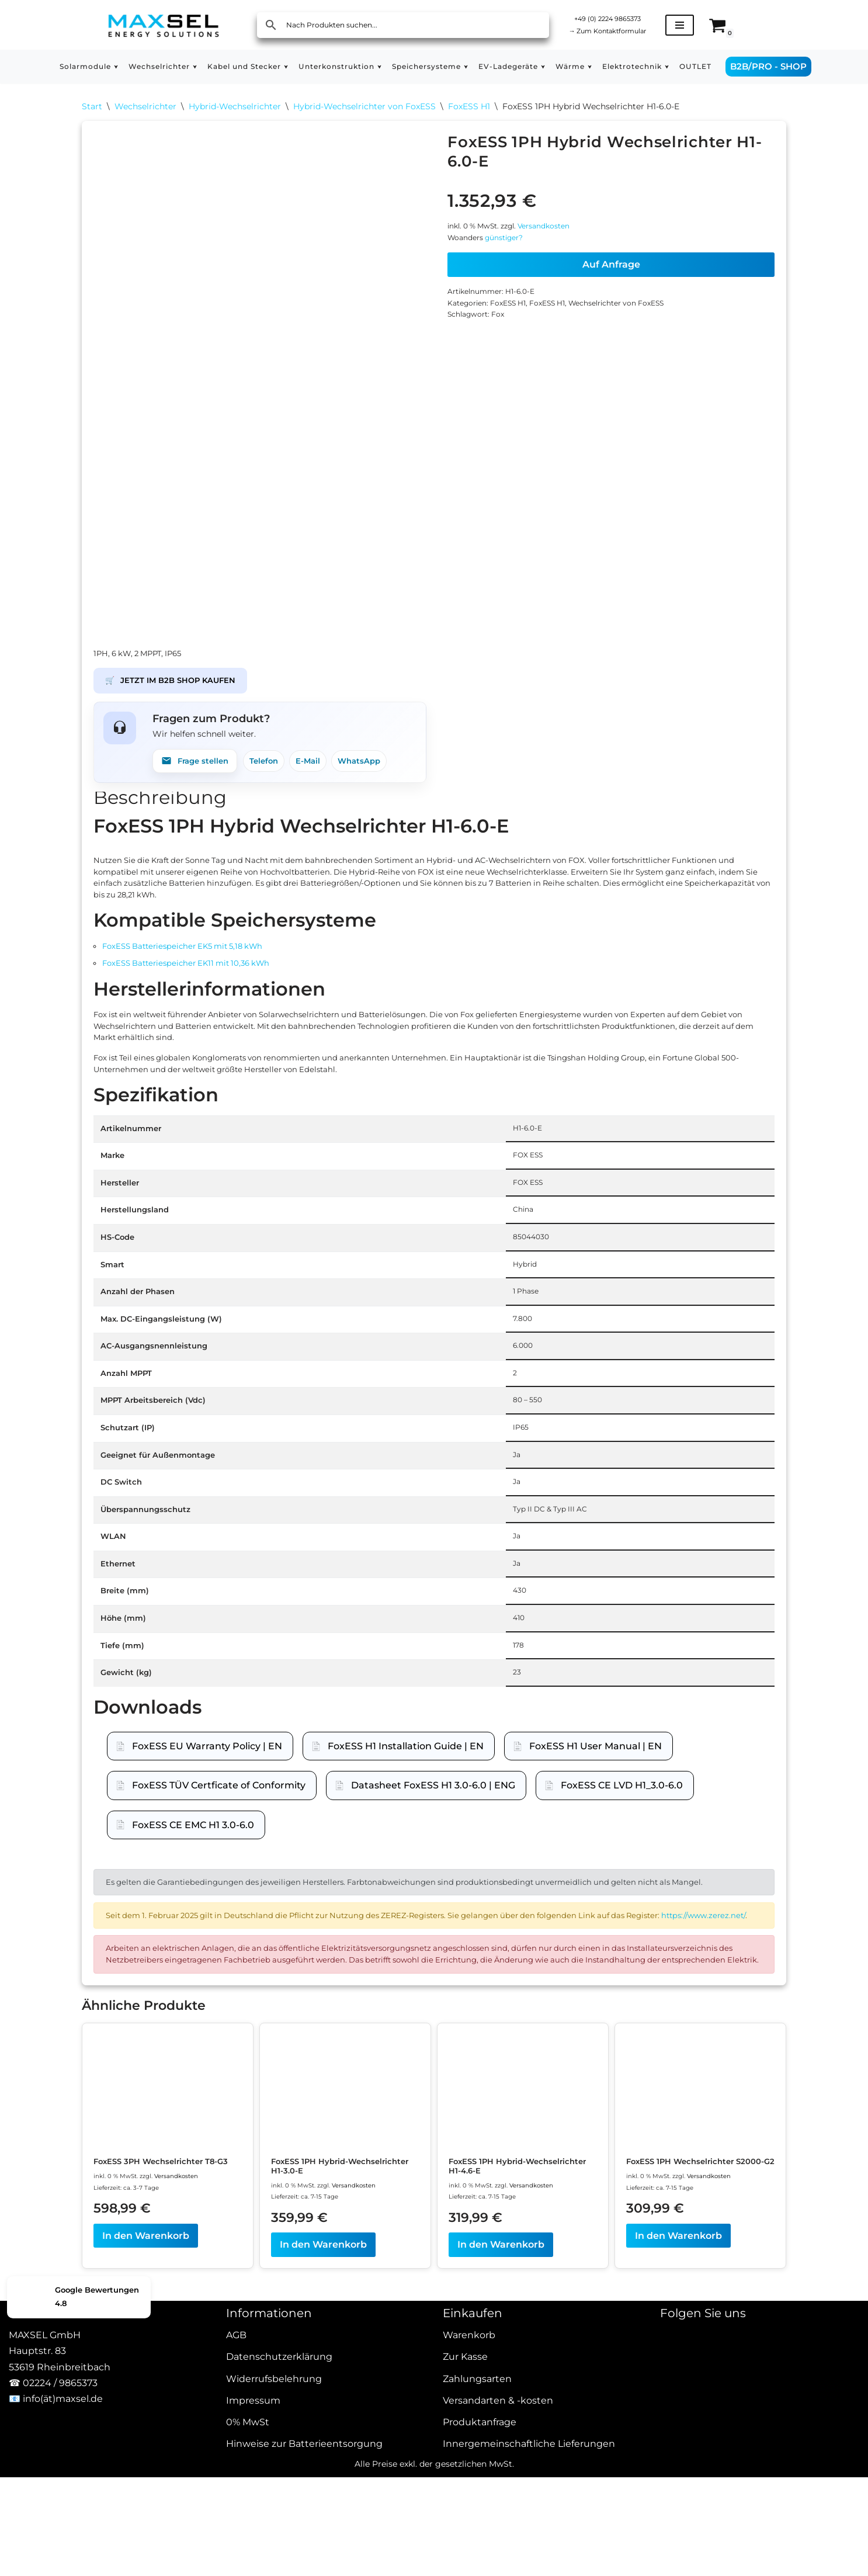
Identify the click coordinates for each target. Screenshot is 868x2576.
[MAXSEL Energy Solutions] (163, 25)
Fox (506, 344)
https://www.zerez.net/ (201, 2119)
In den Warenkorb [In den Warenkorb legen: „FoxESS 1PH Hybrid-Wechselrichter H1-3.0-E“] (323, 2499)
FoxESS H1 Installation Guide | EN (406, 1908)
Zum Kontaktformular (618, 32)
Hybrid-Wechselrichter (235, 108)
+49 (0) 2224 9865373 (618, 17)
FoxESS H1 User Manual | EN (595, 1908)
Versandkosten (561, 238)
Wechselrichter (145, 108)
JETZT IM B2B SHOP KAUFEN (183, 686)
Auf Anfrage (611, 283)
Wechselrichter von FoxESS (645, 328)
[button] (79, 67)
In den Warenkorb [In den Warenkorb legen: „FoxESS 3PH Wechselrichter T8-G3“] (145, 2499)
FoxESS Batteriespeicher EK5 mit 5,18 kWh (201, 985)
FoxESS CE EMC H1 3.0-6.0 (193, 1986)
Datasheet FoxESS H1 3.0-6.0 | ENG (433, 1947)
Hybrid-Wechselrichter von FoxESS (364, 108)
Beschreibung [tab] (160, 816)
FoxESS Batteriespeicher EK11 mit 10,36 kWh (205, 1008)
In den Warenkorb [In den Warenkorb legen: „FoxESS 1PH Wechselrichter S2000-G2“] (678, 2499)
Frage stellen (200, 774)
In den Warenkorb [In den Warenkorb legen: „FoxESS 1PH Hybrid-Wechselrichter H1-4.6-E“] (500, 2499)
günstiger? (513, 254)
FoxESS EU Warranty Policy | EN (207, 1908)
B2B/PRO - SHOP (814, 66)
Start (92, 108)
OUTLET (739, 66)
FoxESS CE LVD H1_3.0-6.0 (622, 1947)
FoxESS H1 (469, 108)
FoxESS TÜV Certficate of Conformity (218, 1947)
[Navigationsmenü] (703, 25)
